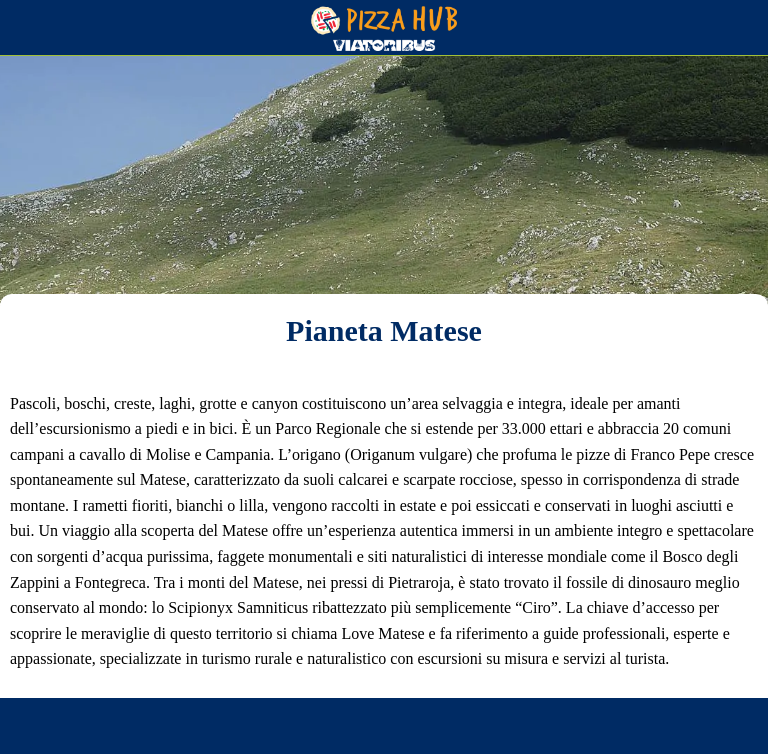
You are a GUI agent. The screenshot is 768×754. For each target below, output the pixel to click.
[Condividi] (200, 730)
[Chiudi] (28, 28)
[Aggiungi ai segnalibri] (568, 730)
